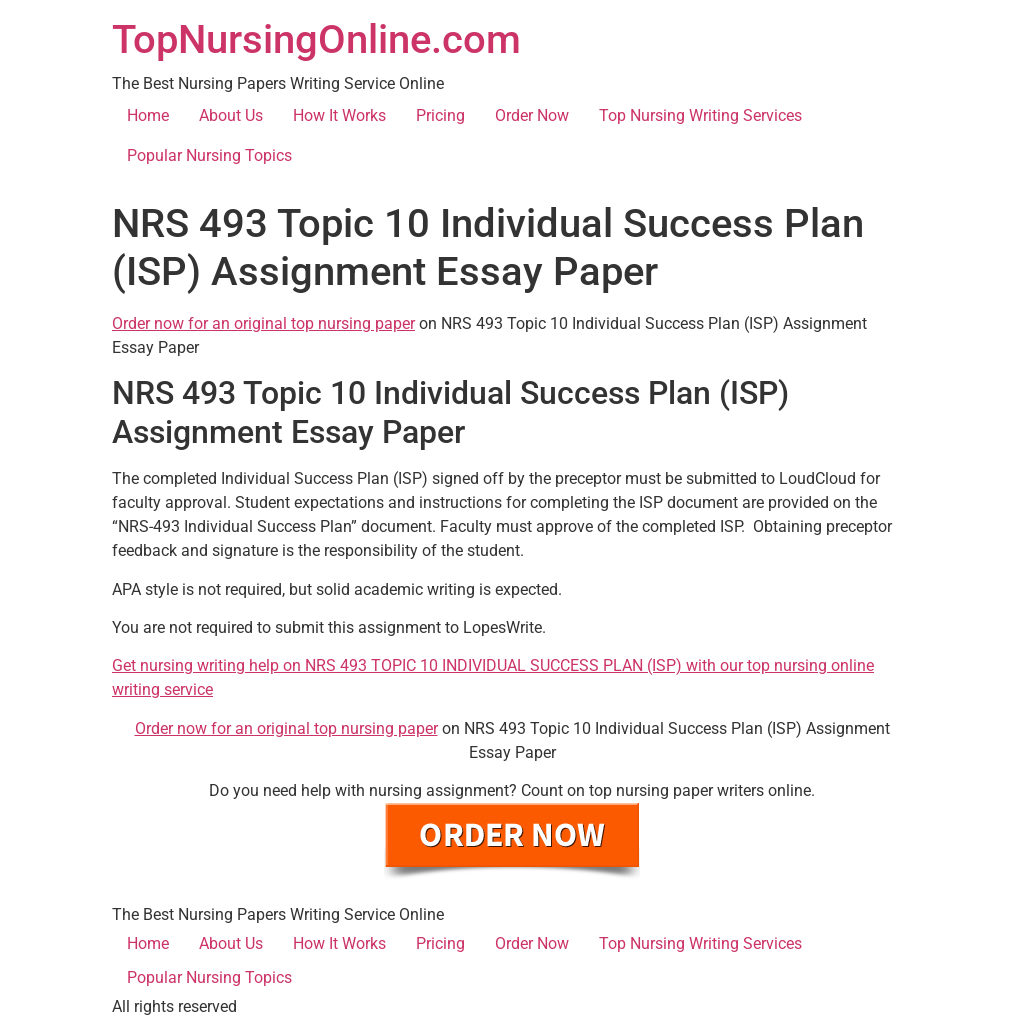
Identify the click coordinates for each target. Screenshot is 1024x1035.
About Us (231, 115)
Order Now (532, 115)
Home (148, 115)
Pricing (440, 115)
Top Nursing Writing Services (700, 115)
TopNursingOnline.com (316, 39)
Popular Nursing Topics (209, 155)
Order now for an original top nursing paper (263, 323)
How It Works (339, 115)
